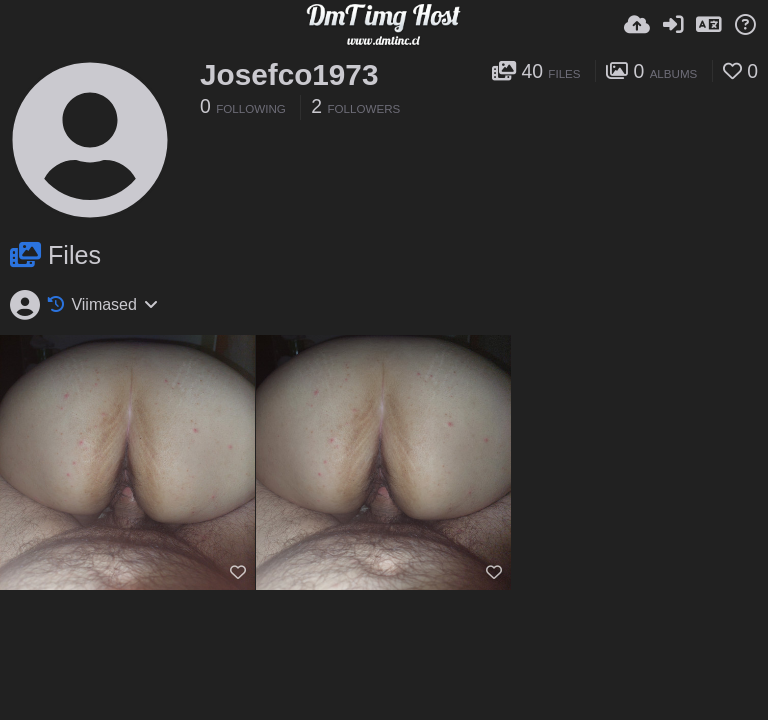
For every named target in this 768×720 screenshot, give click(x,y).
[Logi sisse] (673, 25)
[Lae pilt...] (637, 25)
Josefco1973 (289, 74)
